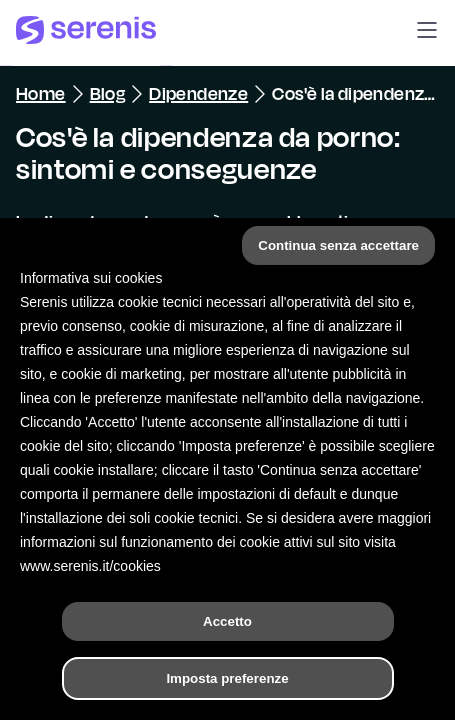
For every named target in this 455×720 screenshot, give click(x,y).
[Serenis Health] (86, 33)
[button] (427, 33)
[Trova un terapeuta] (324, 684)
